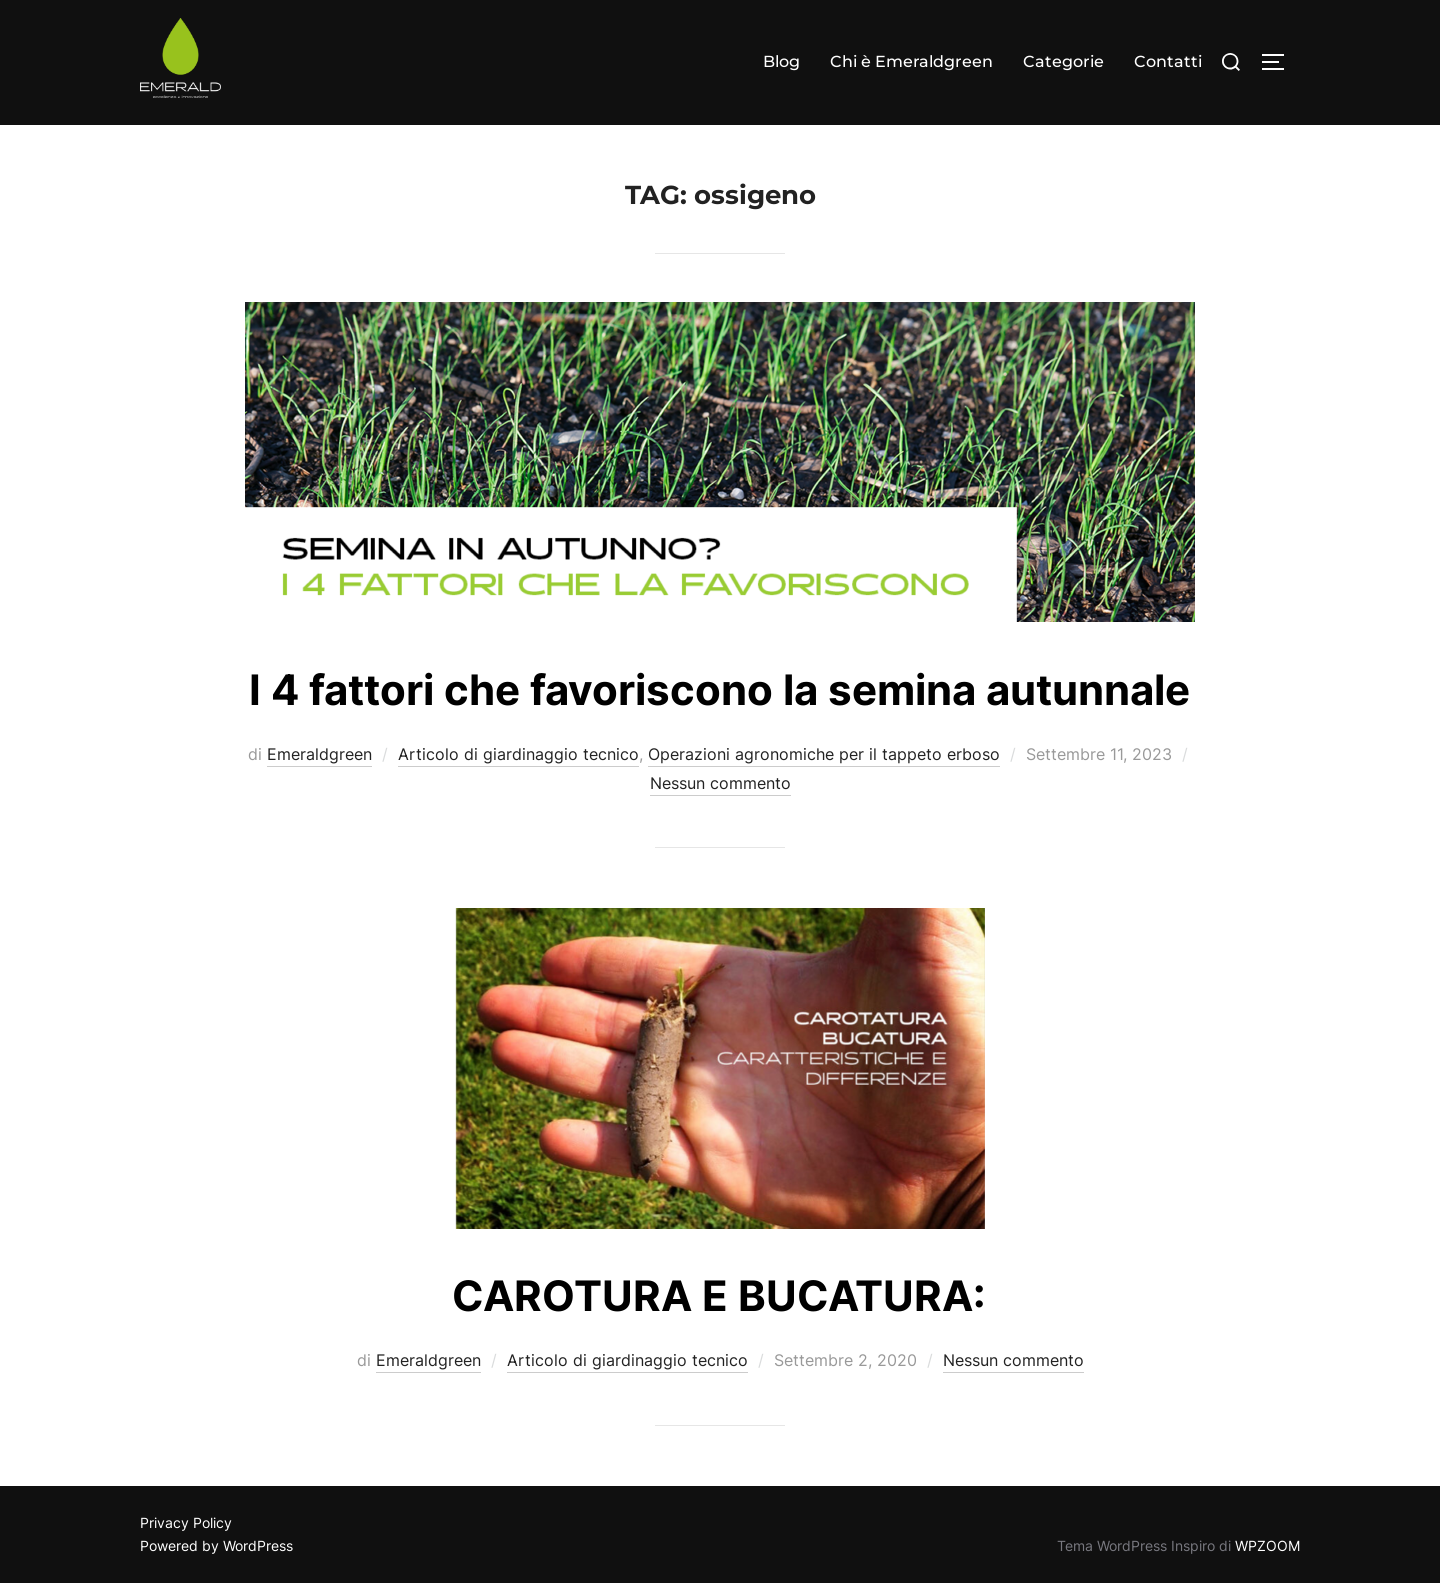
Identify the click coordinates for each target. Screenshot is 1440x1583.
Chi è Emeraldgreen (911, 61)
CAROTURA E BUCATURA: (719, 1295)
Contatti (1168, 61)
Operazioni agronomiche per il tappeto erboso (824, 754)
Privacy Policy (186, 1522)
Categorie (1063, 61)
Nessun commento (720, 783)
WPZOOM (1267, 1545)
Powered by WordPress (216, 1545)
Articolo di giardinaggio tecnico (518, 754)
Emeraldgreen (319, 754)
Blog (781, 61)
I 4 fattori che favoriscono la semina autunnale (719, 689)
